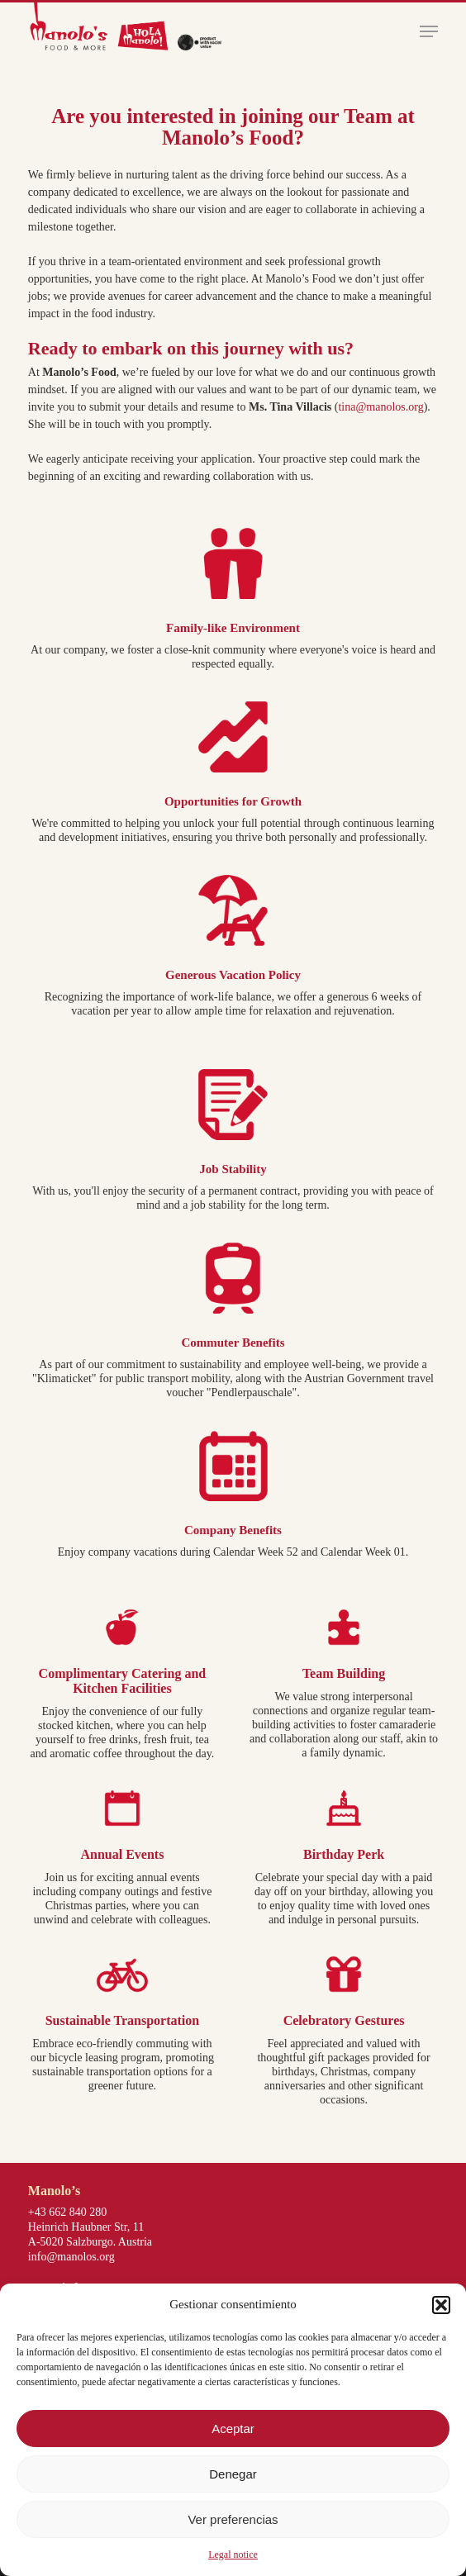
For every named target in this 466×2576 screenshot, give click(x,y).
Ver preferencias (233, 2519)
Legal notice (233, 2554)
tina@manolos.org (380, 407)
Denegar (233, 2474)
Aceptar (233, 2429)
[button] (441, 2305)
